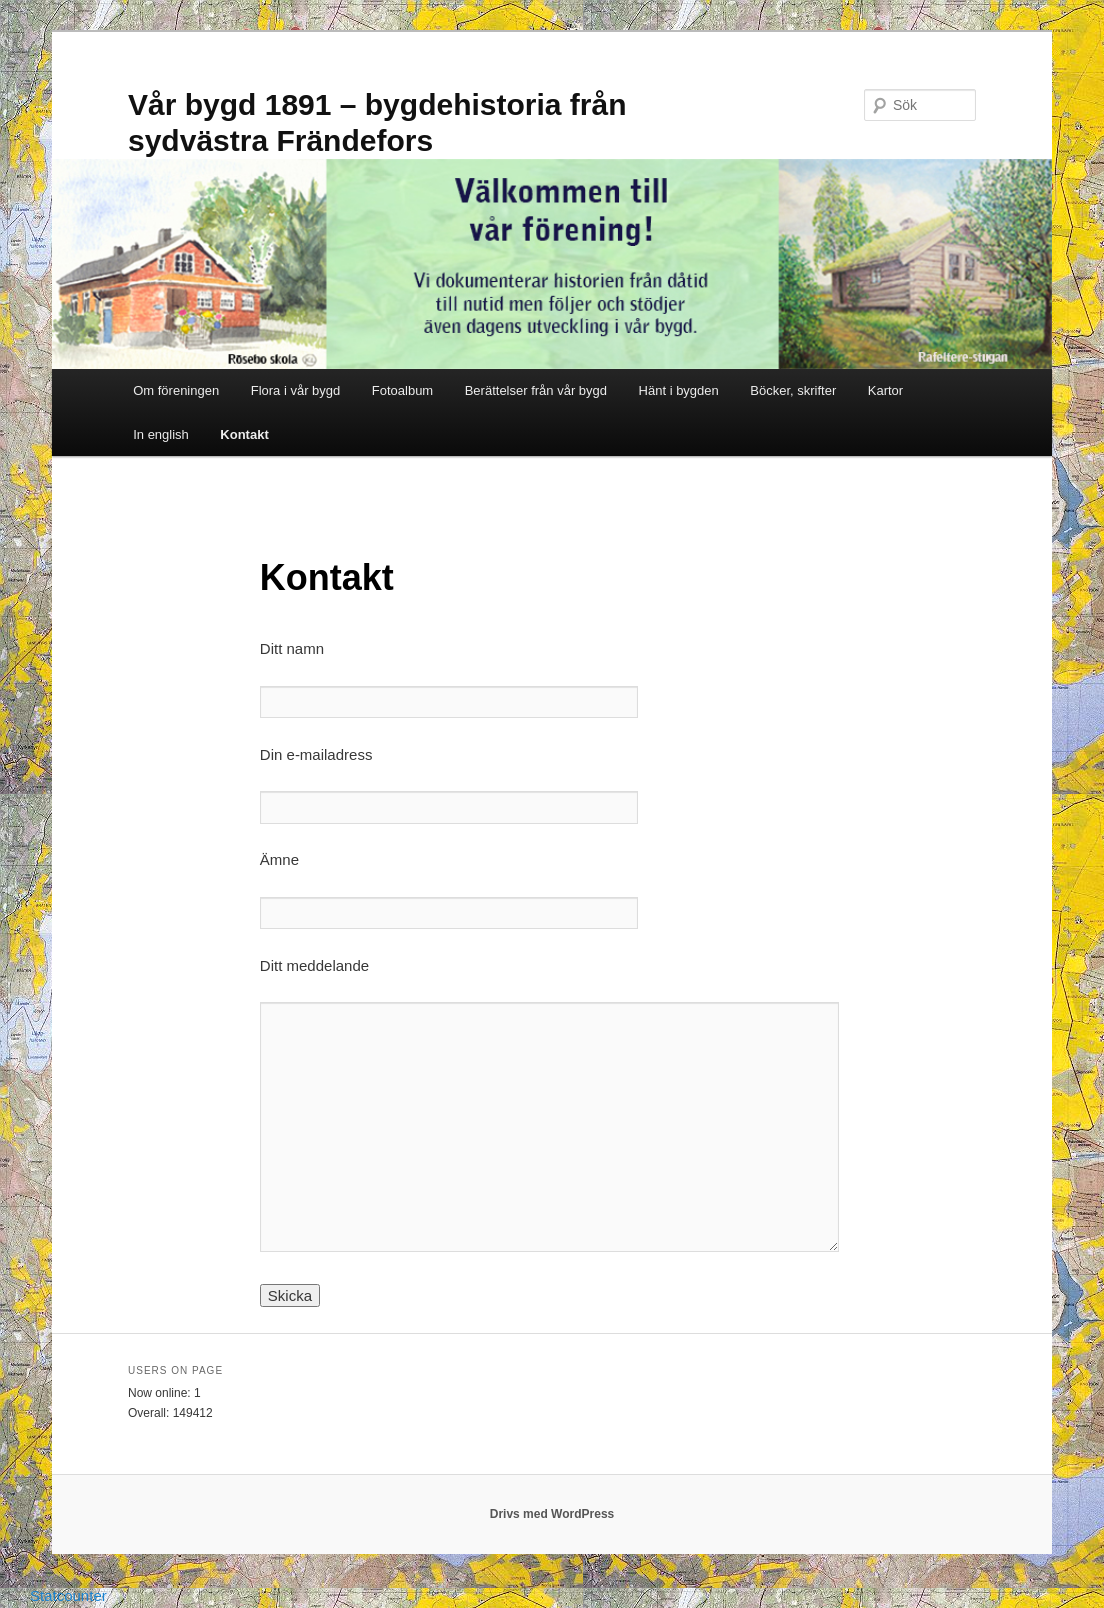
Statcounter (68, 1595)
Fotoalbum (402, 390)
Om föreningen (176, 390)
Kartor (885, 390)
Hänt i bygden (679, 390)
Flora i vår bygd (296, 390)
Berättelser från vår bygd (536, 390)
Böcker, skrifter (793, 390)
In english (161, 434)
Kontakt (244, 434)
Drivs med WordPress (552, 1514)
